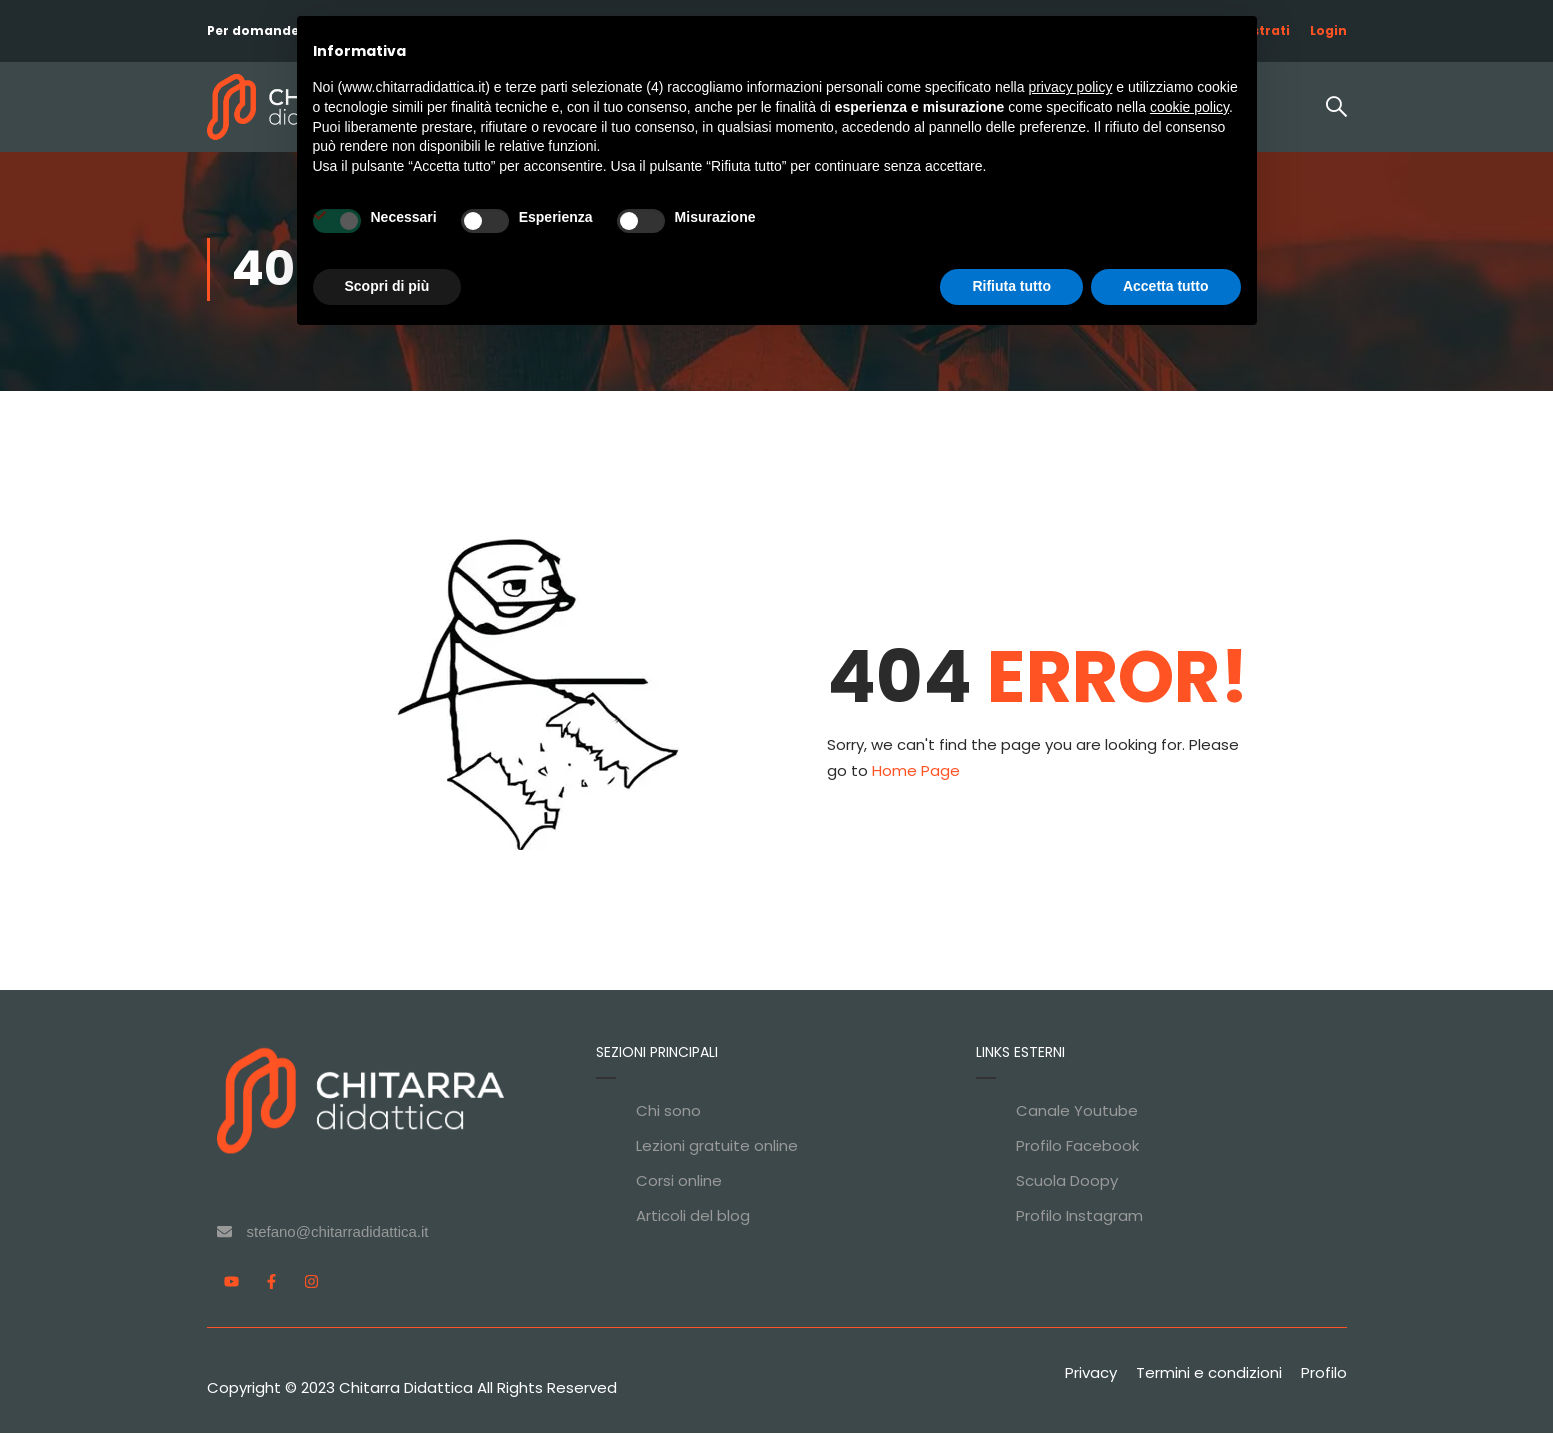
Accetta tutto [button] (1166, 286)
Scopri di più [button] (387, 286)
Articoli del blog (693, 1219)
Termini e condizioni (1209, 1376)
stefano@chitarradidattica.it (338, 1235)
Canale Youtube (1077, 1114)
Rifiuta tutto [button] (1011, 286)
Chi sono (668, 1114)
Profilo (1324, 1376)
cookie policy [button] (1189, 107)
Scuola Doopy (1067, 1184)
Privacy (1091, 1376)
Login (1328, 30)
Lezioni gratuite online (717, 1149)
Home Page (916, 774)
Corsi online (679, 1184)
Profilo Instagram (1079, 1219)
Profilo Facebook (1077, 1149)
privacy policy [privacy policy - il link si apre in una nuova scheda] (1070, 87)
